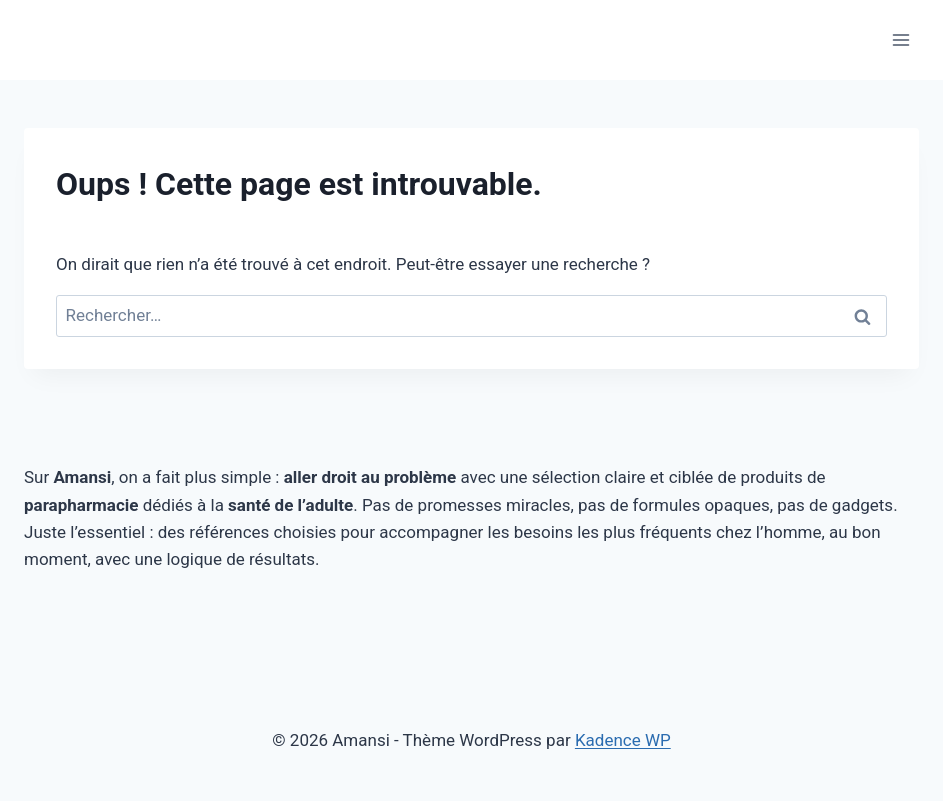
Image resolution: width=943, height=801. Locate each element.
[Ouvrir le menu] (900, 39)
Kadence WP (623, 740)
